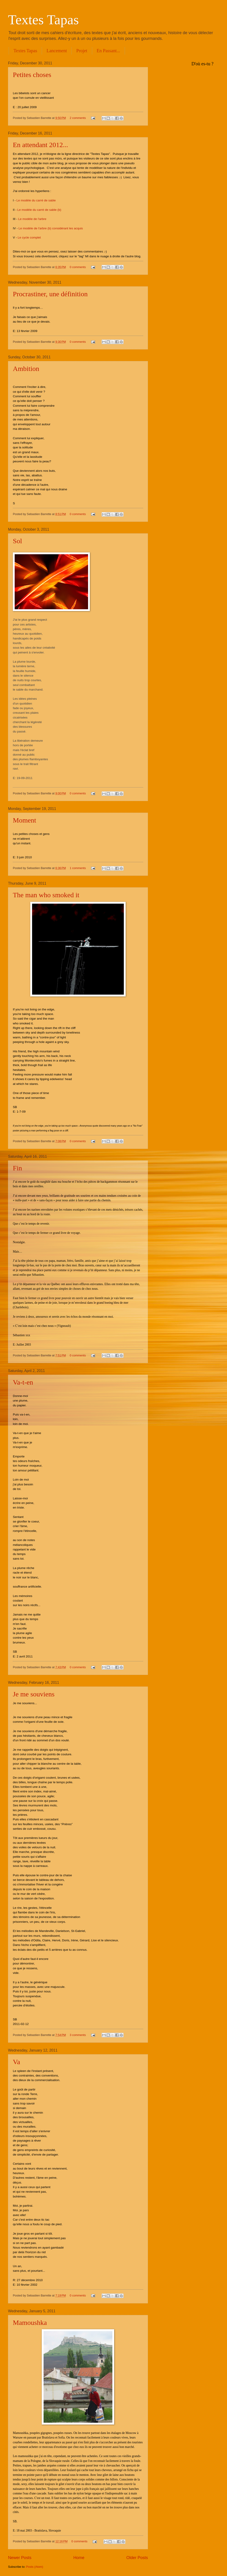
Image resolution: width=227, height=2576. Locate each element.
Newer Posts (19, 2557)
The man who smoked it (46, 895)
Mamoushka (30, 2322)
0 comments (78, 267)
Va (16, 2062)
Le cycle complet (29, 237)
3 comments (78, 2035)
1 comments (78, 868)
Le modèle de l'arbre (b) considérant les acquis (51, 228)
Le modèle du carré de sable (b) (39, 209)
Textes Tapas (43, 19)
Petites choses (32, 74)
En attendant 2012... (40, 144)
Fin (17, 1168)
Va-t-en (23, 1382)
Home (78, 2557)
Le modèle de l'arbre (32, 219)
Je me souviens (34, 1694)
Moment (24, 820)
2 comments (78, 118)
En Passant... (108, 50)
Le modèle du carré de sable (36, 200)
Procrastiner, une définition (50, 294)
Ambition (26, 368)
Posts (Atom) (34, 2566)
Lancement (57, 50)
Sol (17, 541)
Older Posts (137, 2557)
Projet (81, 50)
